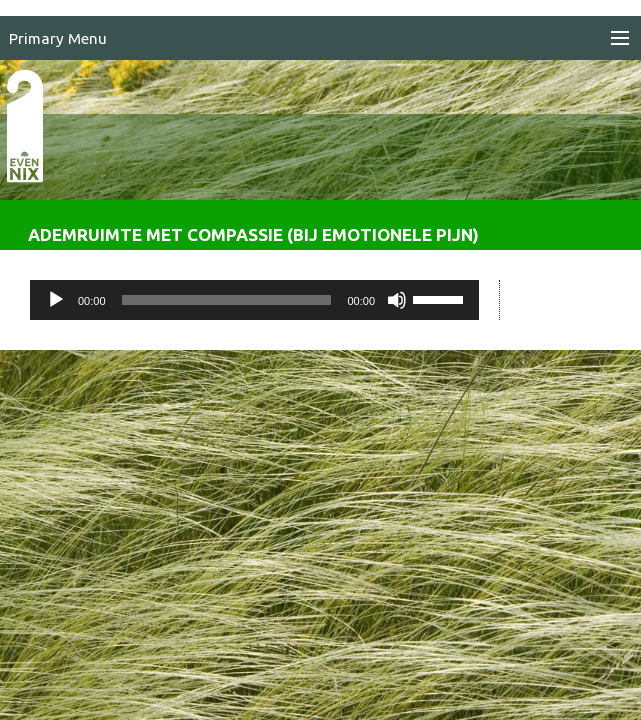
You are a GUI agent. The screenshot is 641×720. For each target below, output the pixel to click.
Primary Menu (58, 38)
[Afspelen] (56, 300)
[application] (254, 300)
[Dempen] (397, 300)
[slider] (227, 300)
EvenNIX (35, 158)
